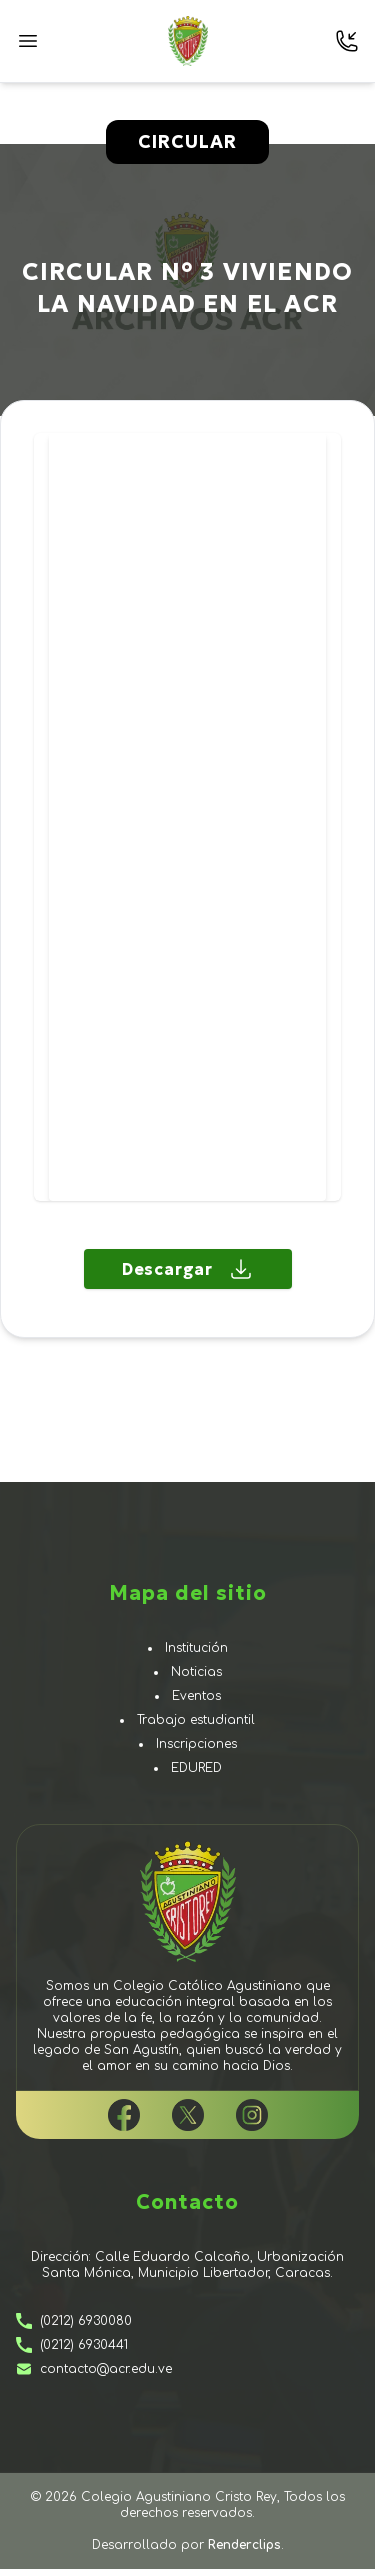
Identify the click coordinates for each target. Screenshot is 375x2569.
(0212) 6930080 (74, 2321)
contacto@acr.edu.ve (94, 2369)
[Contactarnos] (347, 41)
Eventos (196, 1696)
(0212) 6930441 (72, 2345)
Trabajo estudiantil (196, 1720)
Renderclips (244, 2545)
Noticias (196, 1672)
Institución (196, 1648)
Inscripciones (196, 1744)
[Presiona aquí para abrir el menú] (28, 41)
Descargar (187, 1269)
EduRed (196, 1768)
